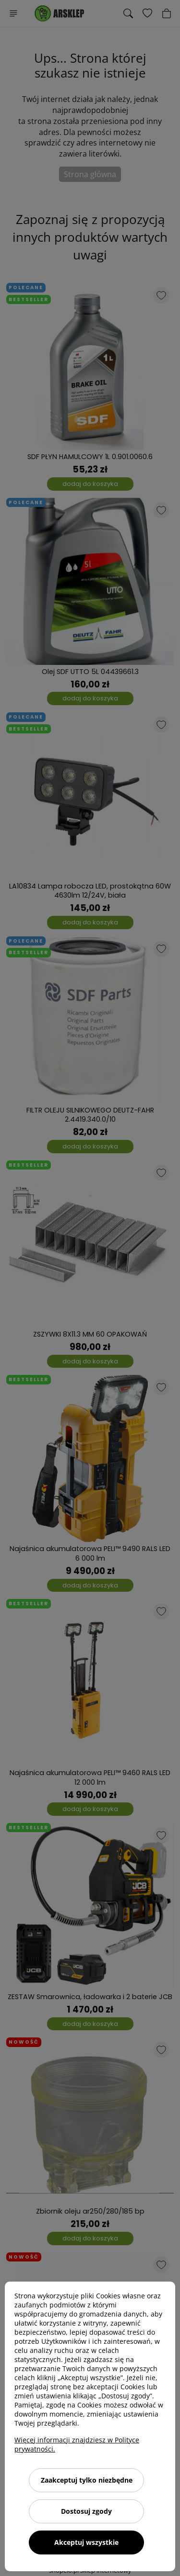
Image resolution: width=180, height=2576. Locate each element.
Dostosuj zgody (86, 2511)
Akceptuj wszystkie (86, 2542)
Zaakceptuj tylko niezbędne (86, 2480)
